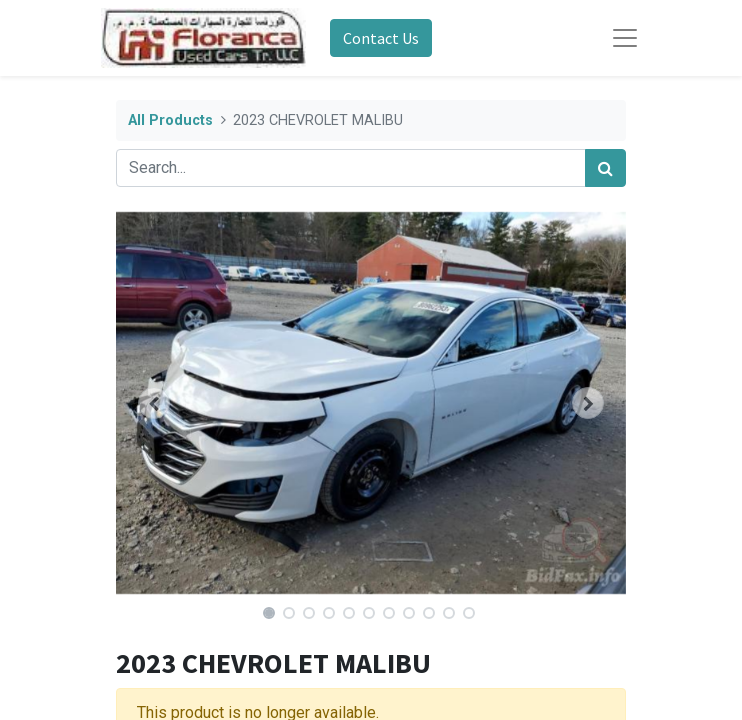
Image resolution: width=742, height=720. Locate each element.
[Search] (605, 168)
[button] (154, 403)
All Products (170, 120)
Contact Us (381, 38)
